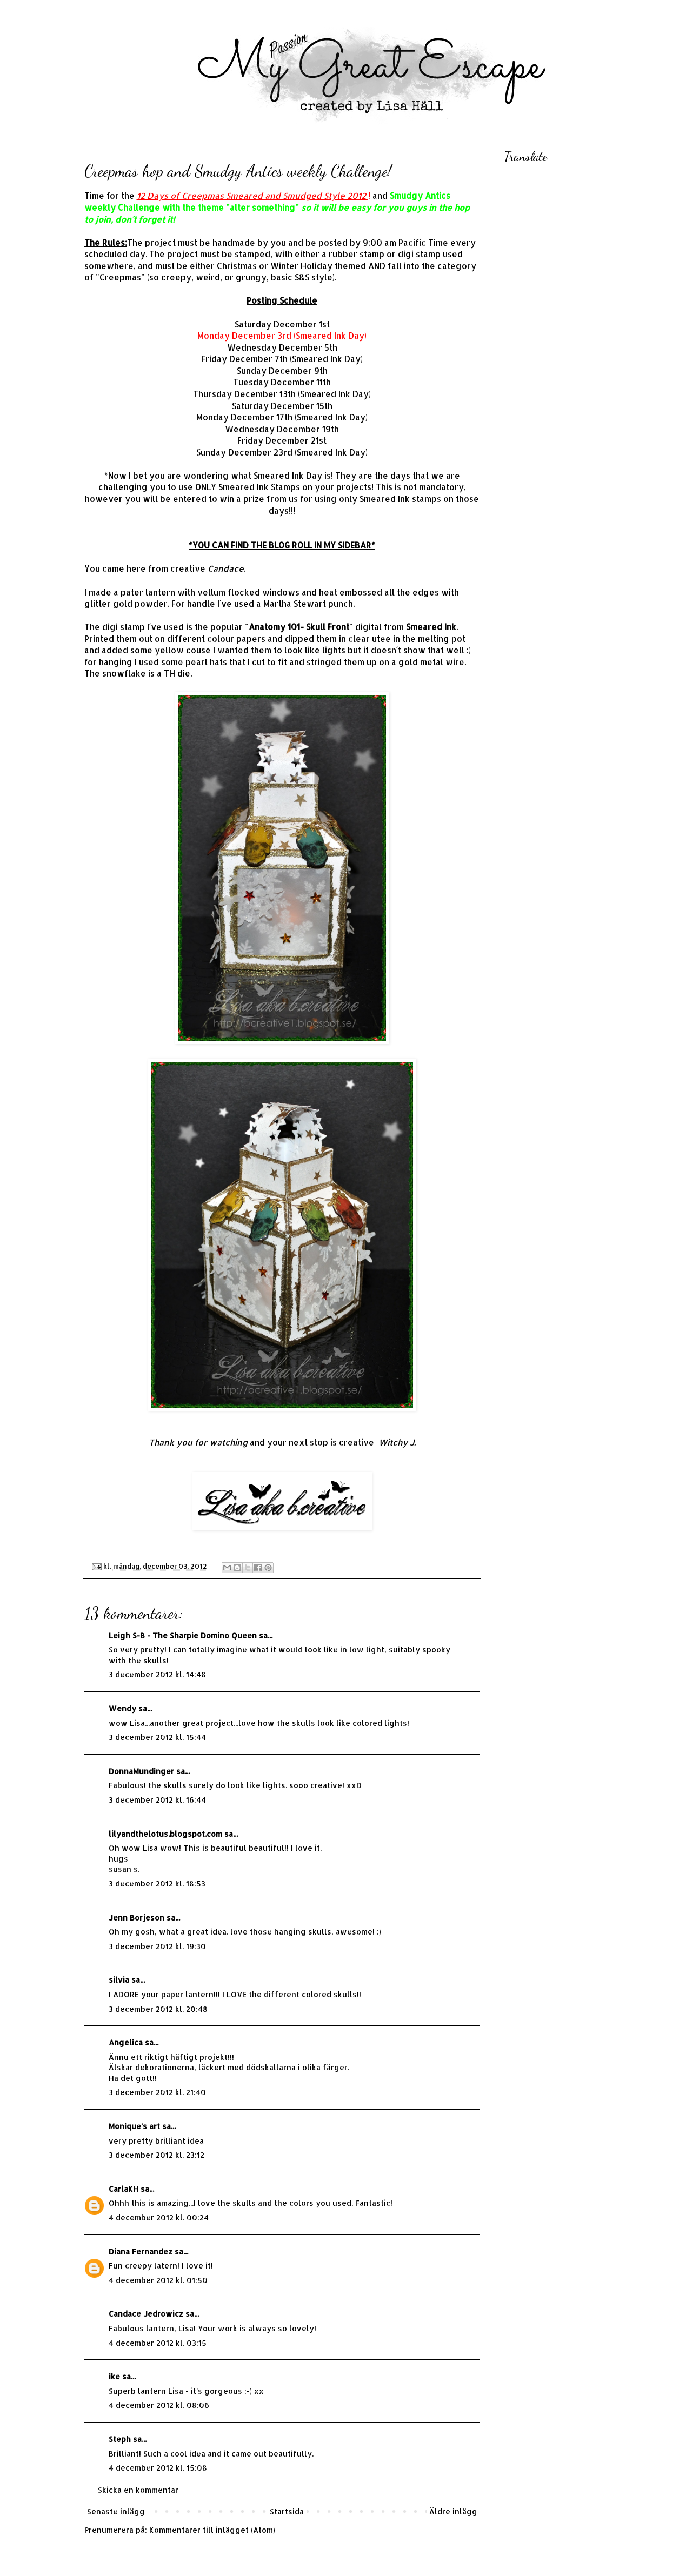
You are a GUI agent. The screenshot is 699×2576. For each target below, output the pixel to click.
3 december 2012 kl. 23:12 (156, 2154)
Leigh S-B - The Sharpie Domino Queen (183, 1635)
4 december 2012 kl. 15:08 (158, 2467)
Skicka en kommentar (138, 2489)
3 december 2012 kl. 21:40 (157, 2092)
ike (114, 2376)
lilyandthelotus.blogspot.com (165, 1833)
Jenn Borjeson (136, 1917)
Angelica (126, 2042)
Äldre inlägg (453, 2511)
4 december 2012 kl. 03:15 (158, 2342)
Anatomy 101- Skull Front (299, 626)
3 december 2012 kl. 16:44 (157, 1799)
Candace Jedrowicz (146, 2313)
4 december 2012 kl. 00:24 (159, 2217)
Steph (120, 2439)
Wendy (122, 1708)
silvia (119, 1979)
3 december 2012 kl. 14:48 (157, 1674)
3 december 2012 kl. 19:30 (157, 1946)
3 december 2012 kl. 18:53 (157, 1883)
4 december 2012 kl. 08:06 (159, 2405)
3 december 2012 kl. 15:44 (157, 1737)
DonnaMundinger (141, 1771)
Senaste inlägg (116, 2511)
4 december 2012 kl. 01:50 (158, 2280)
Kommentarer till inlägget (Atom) (212, 2529)
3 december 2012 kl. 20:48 (158, 2008)
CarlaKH (123, 2188)
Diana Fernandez (140, 2251)
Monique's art (134, 2126)
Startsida (287, 2511)
